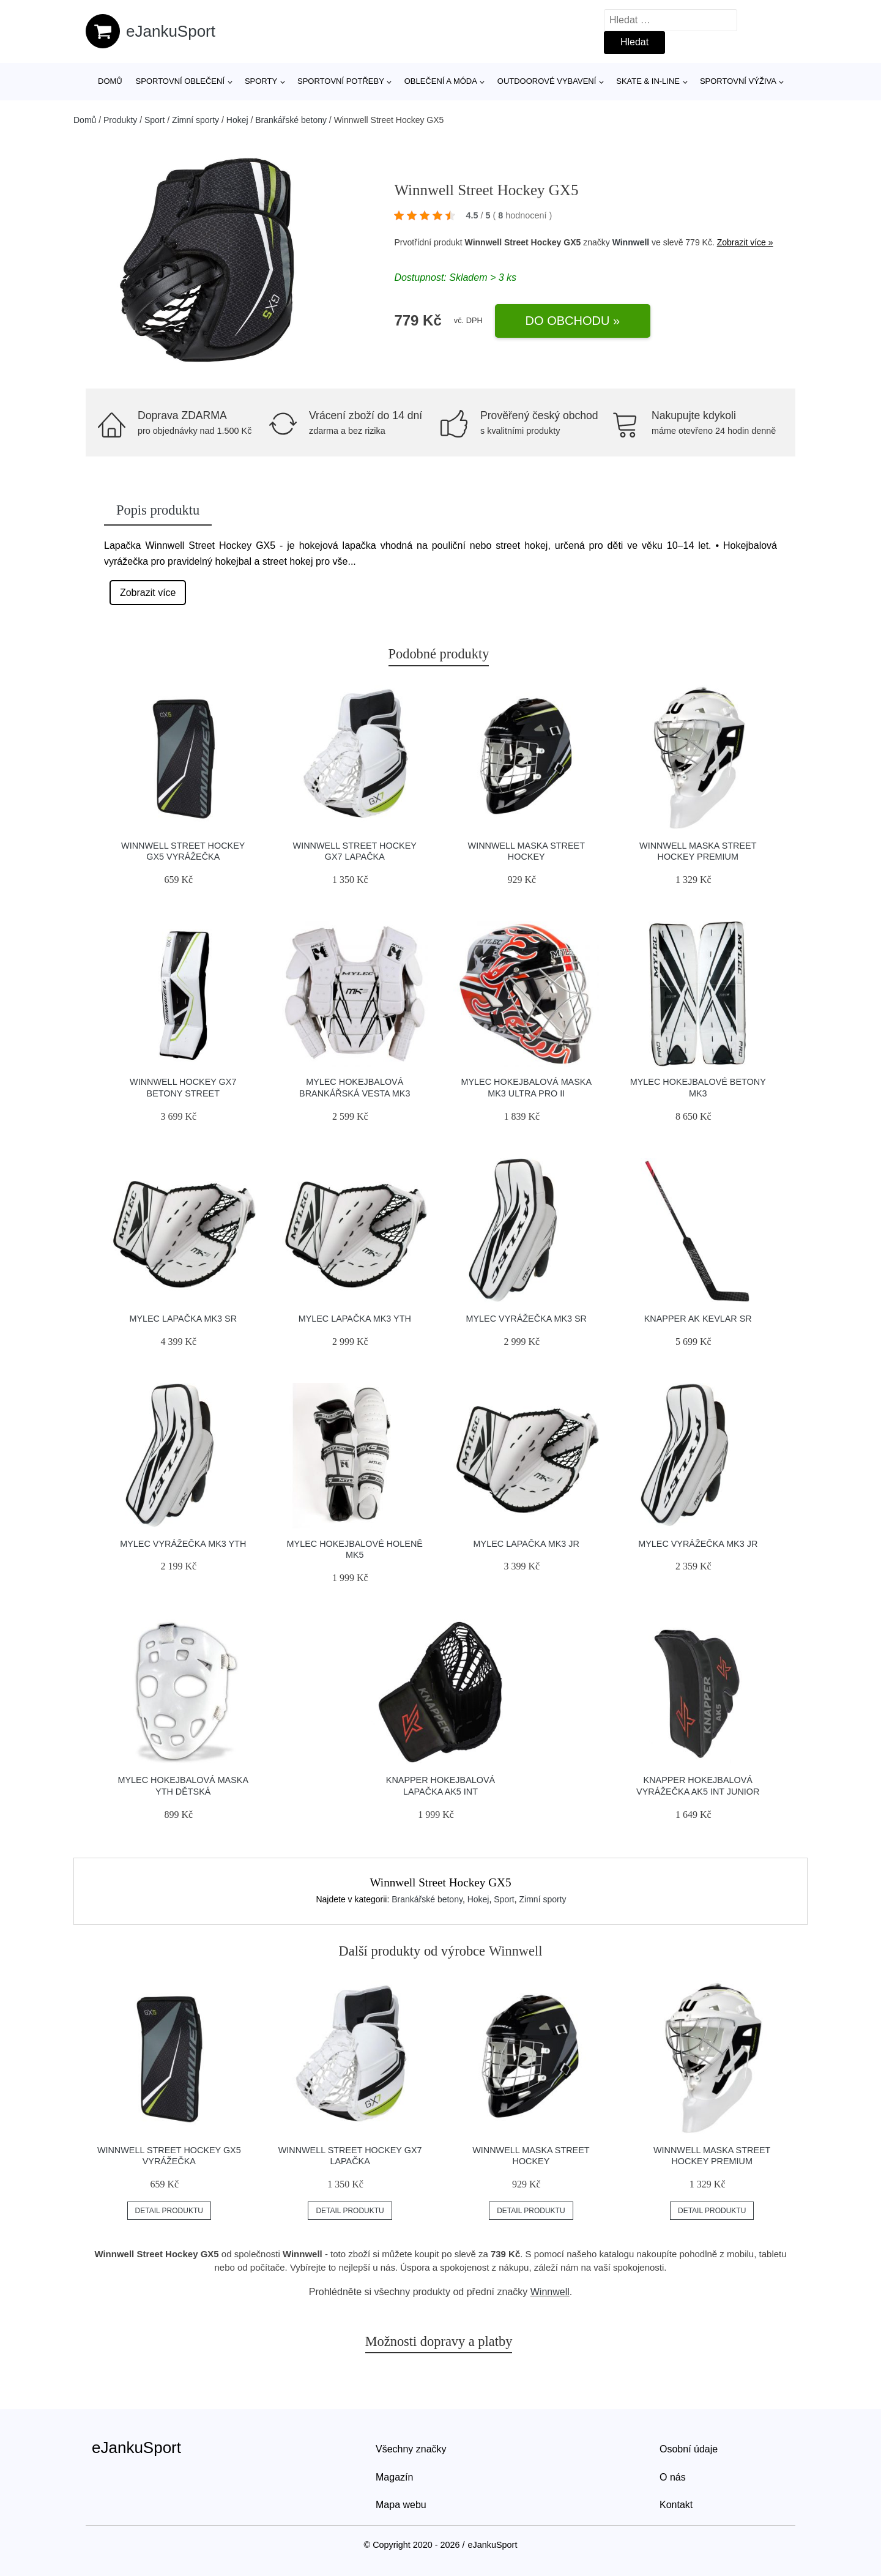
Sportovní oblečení (180, 81)
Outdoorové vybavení (547, 81)
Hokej (237, 120)
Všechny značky (411, 2449)
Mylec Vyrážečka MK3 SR (526, 1318)
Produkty (120, 120)
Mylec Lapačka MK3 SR (183, 1318)
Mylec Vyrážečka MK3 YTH (183, 1544)
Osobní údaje (689, 2449)
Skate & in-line (648, 81)
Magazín (394, 2477)
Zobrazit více (148, 592)
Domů (110, 81)
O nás (673, 2477)
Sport (154, 120)
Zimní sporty (195, 120)
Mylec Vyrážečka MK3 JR (697, 1544)
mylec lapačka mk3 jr (526, 1544)
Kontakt (676, 2505)
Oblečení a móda (440, 81)
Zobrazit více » (745, 242)
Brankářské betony (291, 120)
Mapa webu (401, 2505)
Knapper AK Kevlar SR (698, 1318)
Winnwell (631, 242)
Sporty (261, 81)
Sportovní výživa (738, 81)
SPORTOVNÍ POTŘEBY (340, 81)
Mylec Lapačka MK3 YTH (355, 1318)
